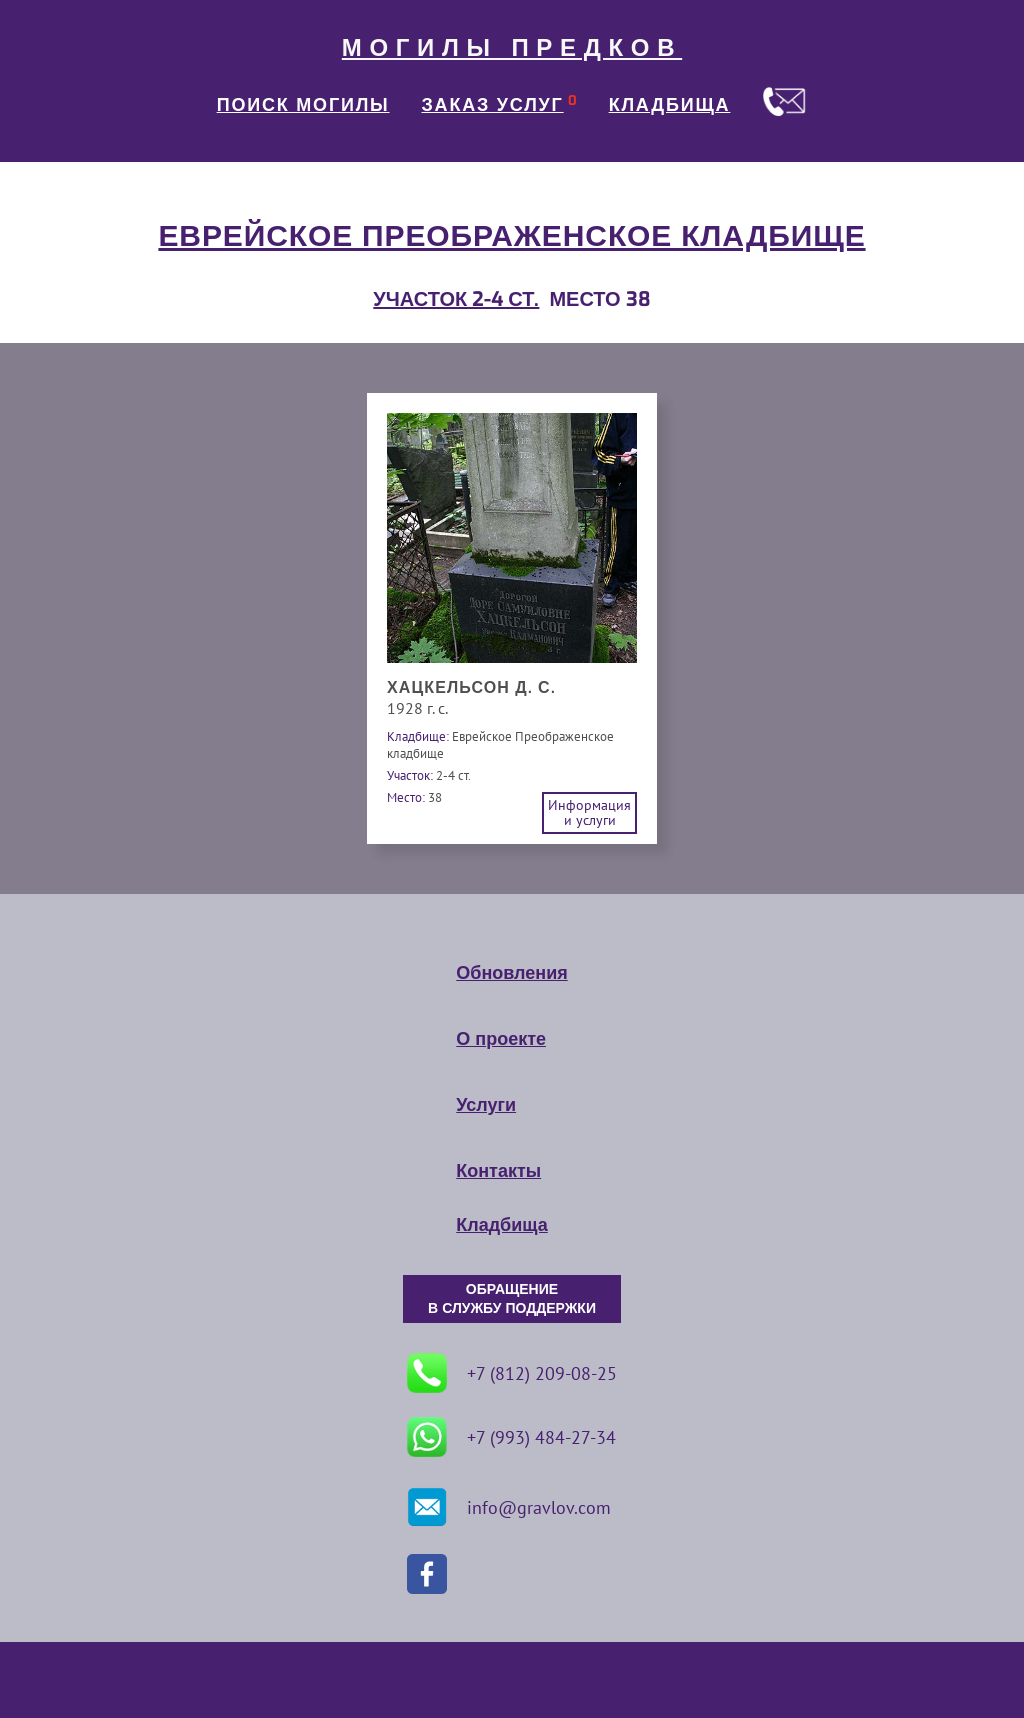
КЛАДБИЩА (670, 105)
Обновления (511, 973)
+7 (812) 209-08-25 (512, 1373)
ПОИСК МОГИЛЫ (303, 105)
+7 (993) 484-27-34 (511, 1437)
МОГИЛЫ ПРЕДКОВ (512, 48)
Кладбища (501, 1225)
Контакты (498, 1171)
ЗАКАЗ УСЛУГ (493, 105)
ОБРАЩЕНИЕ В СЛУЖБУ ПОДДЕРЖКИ (512, 1299)
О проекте (501, 1039)
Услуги (486, 1105)
